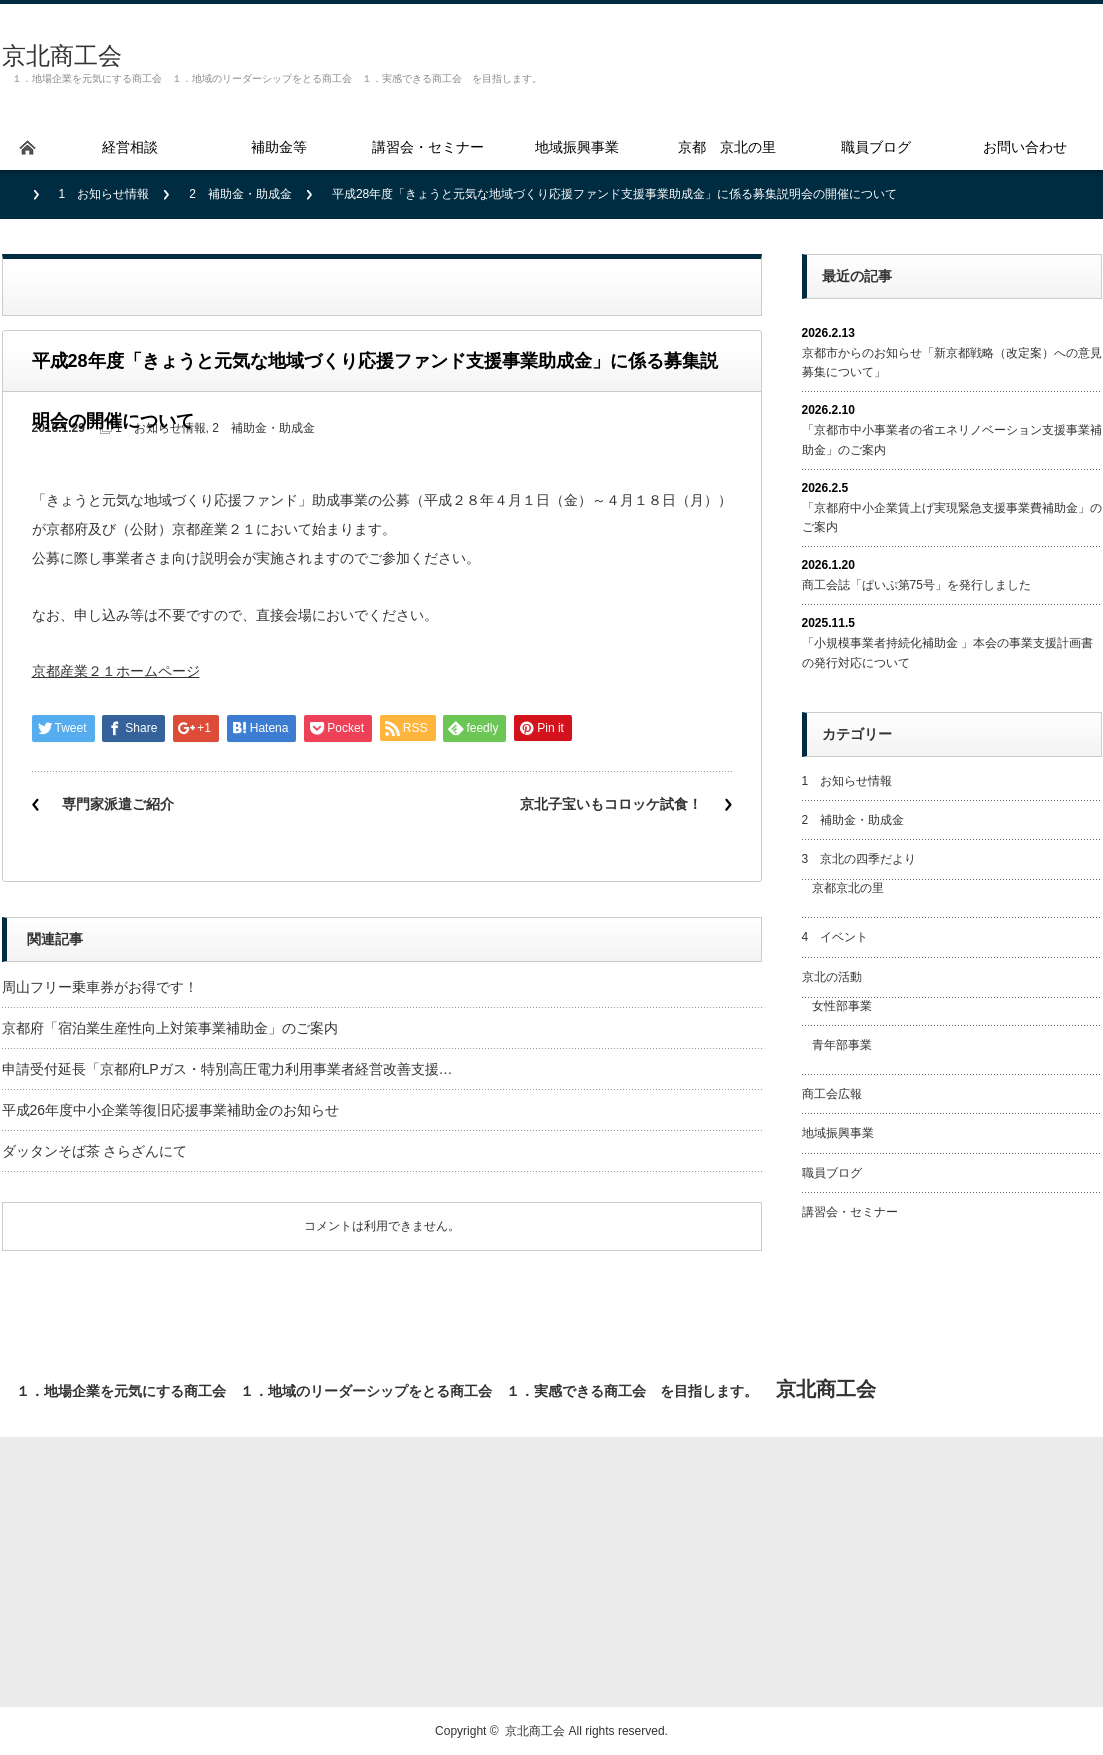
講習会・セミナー (850, 1212)
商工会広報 (832, 1094)
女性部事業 (842, 1006)
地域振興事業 (838, 1133)
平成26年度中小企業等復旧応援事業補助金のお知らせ (171, 1110)
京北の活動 (832, 977)
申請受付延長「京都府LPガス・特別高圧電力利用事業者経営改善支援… (227, 1069)
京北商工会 (62, 55)
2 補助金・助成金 (240, 194)
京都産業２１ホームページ (116, 671)
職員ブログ (832, 1173)
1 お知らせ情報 (104, 194)
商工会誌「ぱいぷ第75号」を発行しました (916, 585)
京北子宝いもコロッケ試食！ (611, 804)
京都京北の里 (848, 888)
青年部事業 (842, 1045)
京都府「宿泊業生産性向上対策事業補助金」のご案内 (170, 1028)
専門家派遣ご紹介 (118, 804)
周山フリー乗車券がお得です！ (100, 987)
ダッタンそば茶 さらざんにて (95, 1151)
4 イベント (835, 937)
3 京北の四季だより (859, 859)
